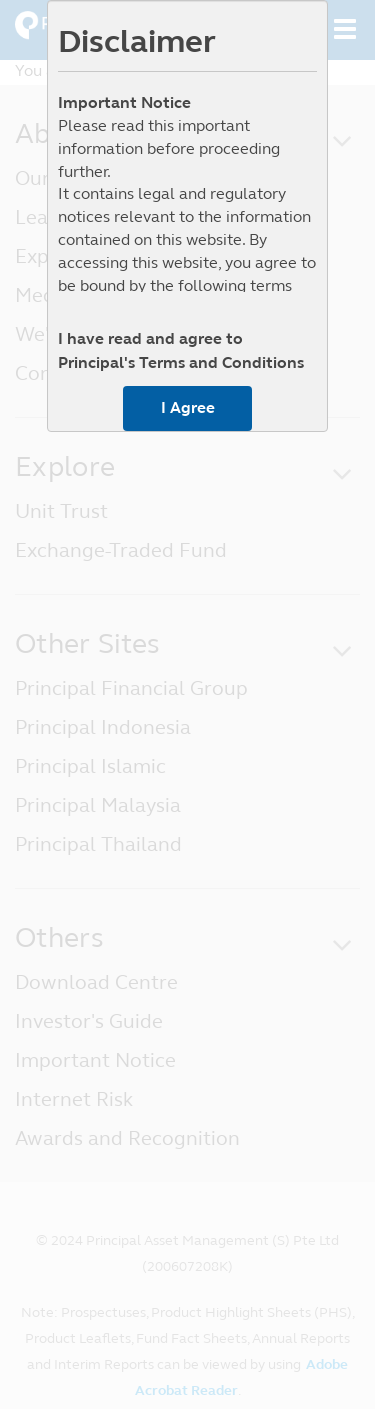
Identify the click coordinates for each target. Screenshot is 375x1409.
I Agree (188, 407)
